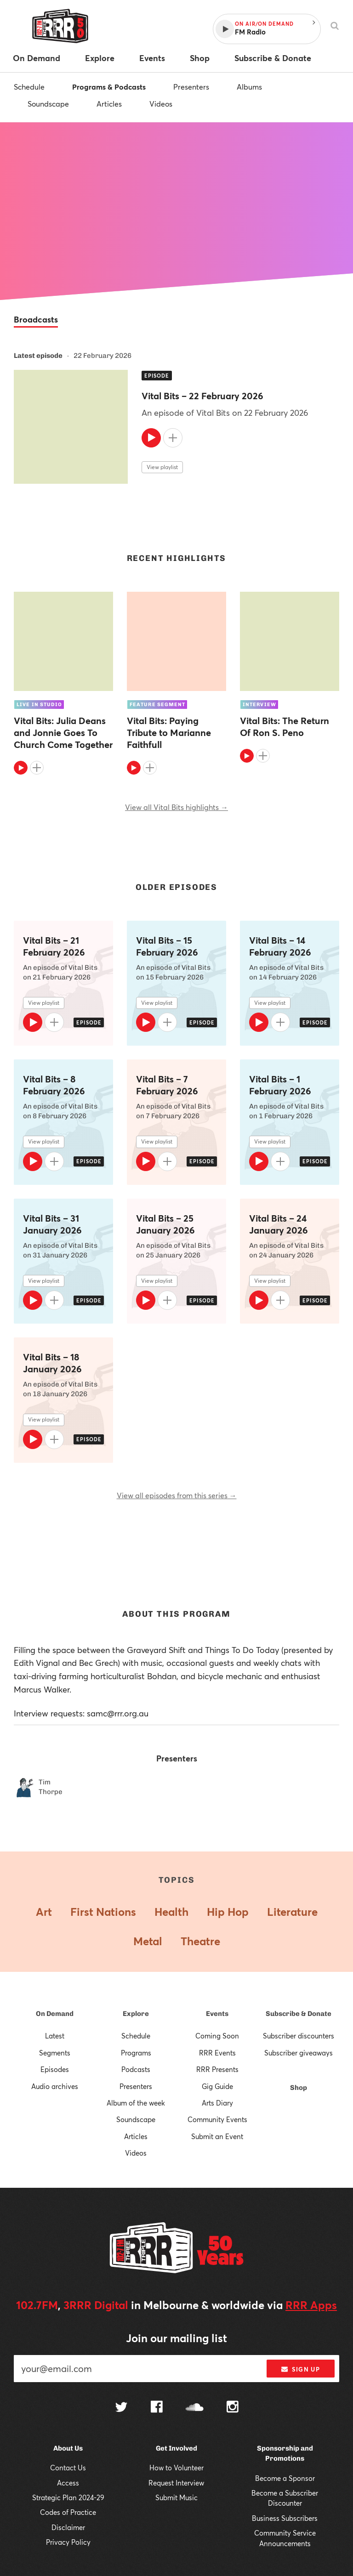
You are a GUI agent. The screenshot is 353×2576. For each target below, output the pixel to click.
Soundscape (48, 103)
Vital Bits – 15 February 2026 (167, 946)
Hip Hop (228, 1911)
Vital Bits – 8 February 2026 (54, 1085)
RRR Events (217, 2052)
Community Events (217, 2119)
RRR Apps (311, 2305)
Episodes (54, 2069)
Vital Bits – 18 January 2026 (52, 1363)
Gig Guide (217, 2086)
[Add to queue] (172, 437)
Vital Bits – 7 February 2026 (167, 1085)
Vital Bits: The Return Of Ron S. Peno (284, 727)
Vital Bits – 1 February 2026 (280, 1085)
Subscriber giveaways (298, 2052)
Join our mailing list (176, 2338)
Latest (54, 2035)
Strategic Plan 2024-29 (68, 2497)
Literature (292, 1911)
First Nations (103, 1911)
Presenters (191, 86)
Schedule (29, 86)
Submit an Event (217, 2136)
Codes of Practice (68, 2512)
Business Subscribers (285, 2518)
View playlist (162, 467)
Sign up (300, 2369)
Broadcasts (36, 319)
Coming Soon (217, 2035)
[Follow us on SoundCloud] (195, 2408)
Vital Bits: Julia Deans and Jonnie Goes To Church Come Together (63, 733)
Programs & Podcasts (109, 86)
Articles (109, 103)
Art (44, 1911)
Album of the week (136, 2102)
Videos (160, 103)
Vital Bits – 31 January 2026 (52, 1224)
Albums (249, 86)
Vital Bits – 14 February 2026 (280, 946)
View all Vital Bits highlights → (176, 807)
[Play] (151, 437)
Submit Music (176, 2497)
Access (68, 2482)
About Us (68, 2448)
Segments (54, 2052)
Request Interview (176, 2482)
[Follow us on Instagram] (233, 2407)
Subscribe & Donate (298, 2014)
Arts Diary (217, 2102)
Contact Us (68, 2467)
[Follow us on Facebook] (157, 2407)
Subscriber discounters (298, 2035)
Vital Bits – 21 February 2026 (54, 946)
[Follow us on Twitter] (121, 2408)
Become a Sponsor (285, 2478)
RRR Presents (217, 2069)
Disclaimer (68, 2527)
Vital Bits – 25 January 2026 (165, 1224)
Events (217, 2014)
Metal (147, 1941)
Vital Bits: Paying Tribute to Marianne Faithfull (169, 733)
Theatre (200, 1941)
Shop (298, 2087)
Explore (136, 2014)
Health (171, 1911)
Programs (136, 2052)
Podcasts (135, 2069)
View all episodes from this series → (177, 1495)
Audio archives (54, 2086)
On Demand (55, 2014)
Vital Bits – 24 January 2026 (278, 1224)
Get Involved (176, 2448)
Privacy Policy (68, 2542)
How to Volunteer (176, 2467)
